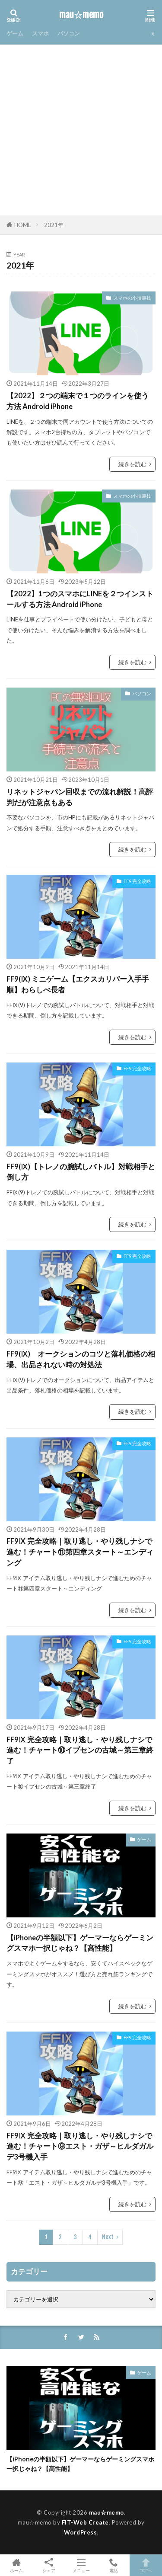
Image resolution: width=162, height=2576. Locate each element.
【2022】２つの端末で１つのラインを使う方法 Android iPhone (77, 401)
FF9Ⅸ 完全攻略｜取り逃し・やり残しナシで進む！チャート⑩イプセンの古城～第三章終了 (79, 1750)
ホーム (16, 2565)
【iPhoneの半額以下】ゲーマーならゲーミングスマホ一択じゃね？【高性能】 (79, 1943)
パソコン (68, 33)
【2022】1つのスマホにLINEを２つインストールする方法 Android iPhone (79, 599)
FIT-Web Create (85, 2522)
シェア (48, 2565)
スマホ (40, 33)
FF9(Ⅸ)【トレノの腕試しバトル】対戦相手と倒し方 (80, 1172)
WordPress (80, 2532)
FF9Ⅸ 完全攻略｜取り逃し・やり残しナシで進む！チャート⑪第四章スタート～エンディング (79, 1552)
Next (108, 2237)
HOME (22, 224)
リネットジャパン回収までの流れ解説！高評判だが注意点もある (79, 797)
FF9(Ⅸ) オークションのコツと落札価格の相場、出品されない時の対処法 (80, 1359)
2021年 (54, 224)
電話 (113, 2565)
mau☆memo (81, 15)
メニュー (81, 2565)
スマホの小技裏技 (132, 298)
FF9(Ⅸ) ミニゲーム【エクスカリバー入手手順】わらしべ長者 (77, 984)
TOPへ (146, 2565)
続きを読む (132, 464)
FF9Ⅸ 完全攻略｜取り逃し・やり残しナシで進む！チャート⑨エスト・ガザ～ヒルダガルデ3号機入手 (79, 2146)
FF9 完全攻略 (137, 881)
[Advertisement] (81, 130)
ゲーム (14, 33)
